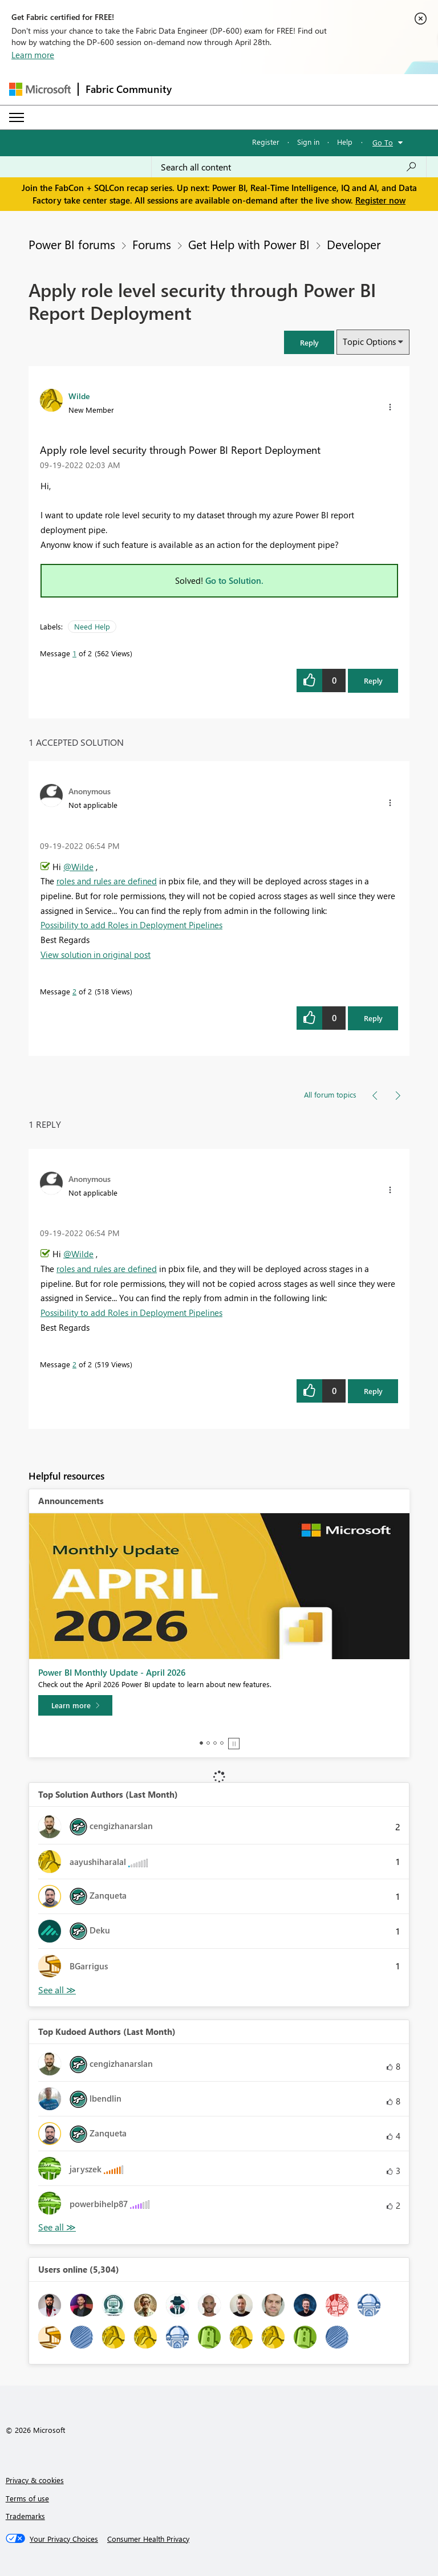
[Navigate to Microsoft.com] (40, 89)
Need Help (92, 626)
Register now (380, 200)
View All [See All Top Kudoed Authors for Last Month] (57, 2227)
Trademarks (25, 2516)
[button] (309, 342)
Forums (151, 244)
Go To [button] (382, 142)
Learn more (32, 54)
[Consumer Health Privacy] (148, 2539)
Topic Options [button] (369, 341)
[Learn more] (75, 1705)
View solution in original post (95, 954)
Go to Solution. (234, 580)
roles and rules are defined (106, 881)
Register (265, 142)
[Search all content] (289, 167)
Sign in (308, 142)
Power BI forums (72, 244)
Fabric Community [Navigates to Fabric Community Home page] (129, 89)
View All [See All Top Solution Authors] (57, 1990)
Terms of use (27, 2498)
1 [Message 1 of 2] (74, 653)
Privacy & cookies (35, 2480)
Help (344, 142)
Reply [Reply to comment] (373, 1018)
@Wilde (78, 866)
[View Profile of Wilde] (79, 395)
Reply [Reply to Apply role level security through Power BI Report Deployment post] (373, 680)
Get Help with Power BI (249, 244)
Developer (353, 244)
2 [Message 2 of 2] (74, 991)
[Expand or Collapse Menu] (16, 117)
